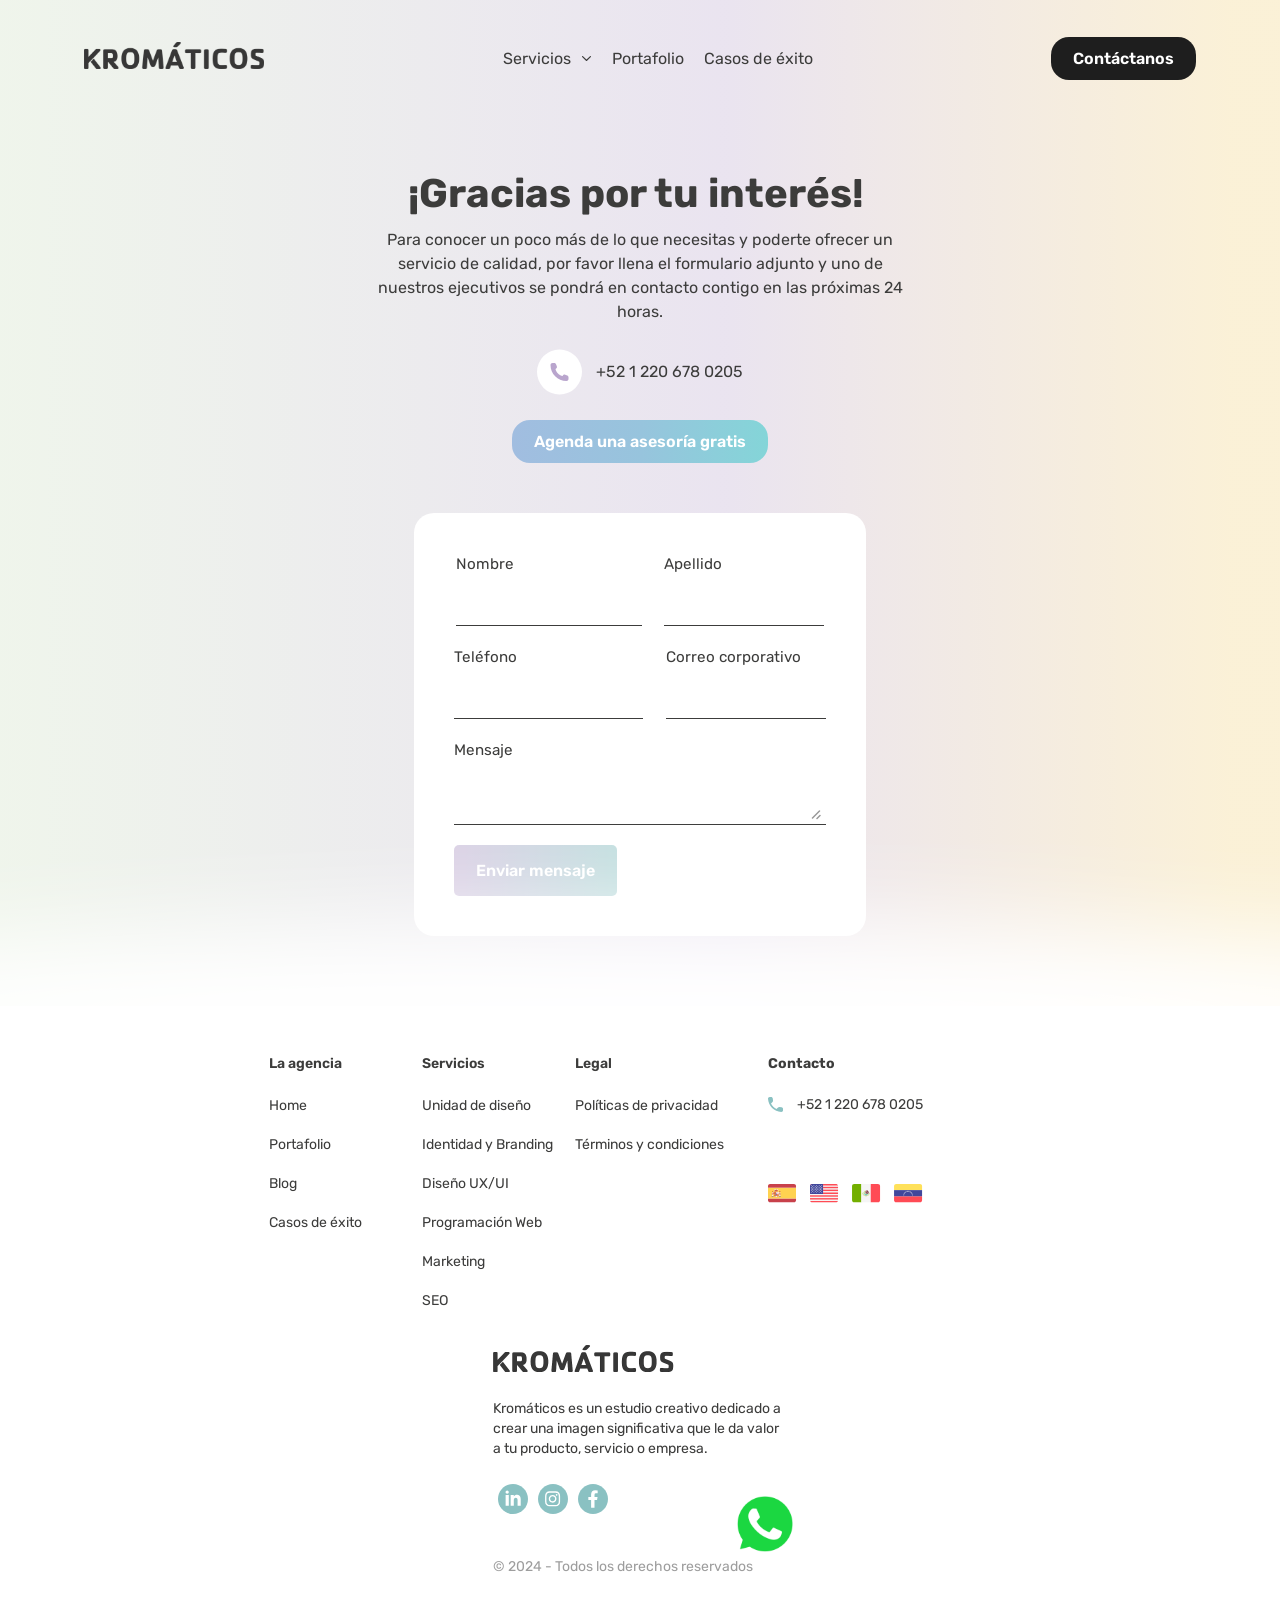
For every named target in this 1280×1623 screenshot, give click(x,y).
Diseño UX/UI (465, 1183)
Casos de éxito (758, 58)
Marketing (455, 1261)
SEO (435, 1300)
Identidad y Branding (487, 1144)
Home (288, 1105)
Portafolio (648, 58)
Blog (283, 1183)
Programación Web (482, 1222)
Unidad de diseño (476, 1105)
